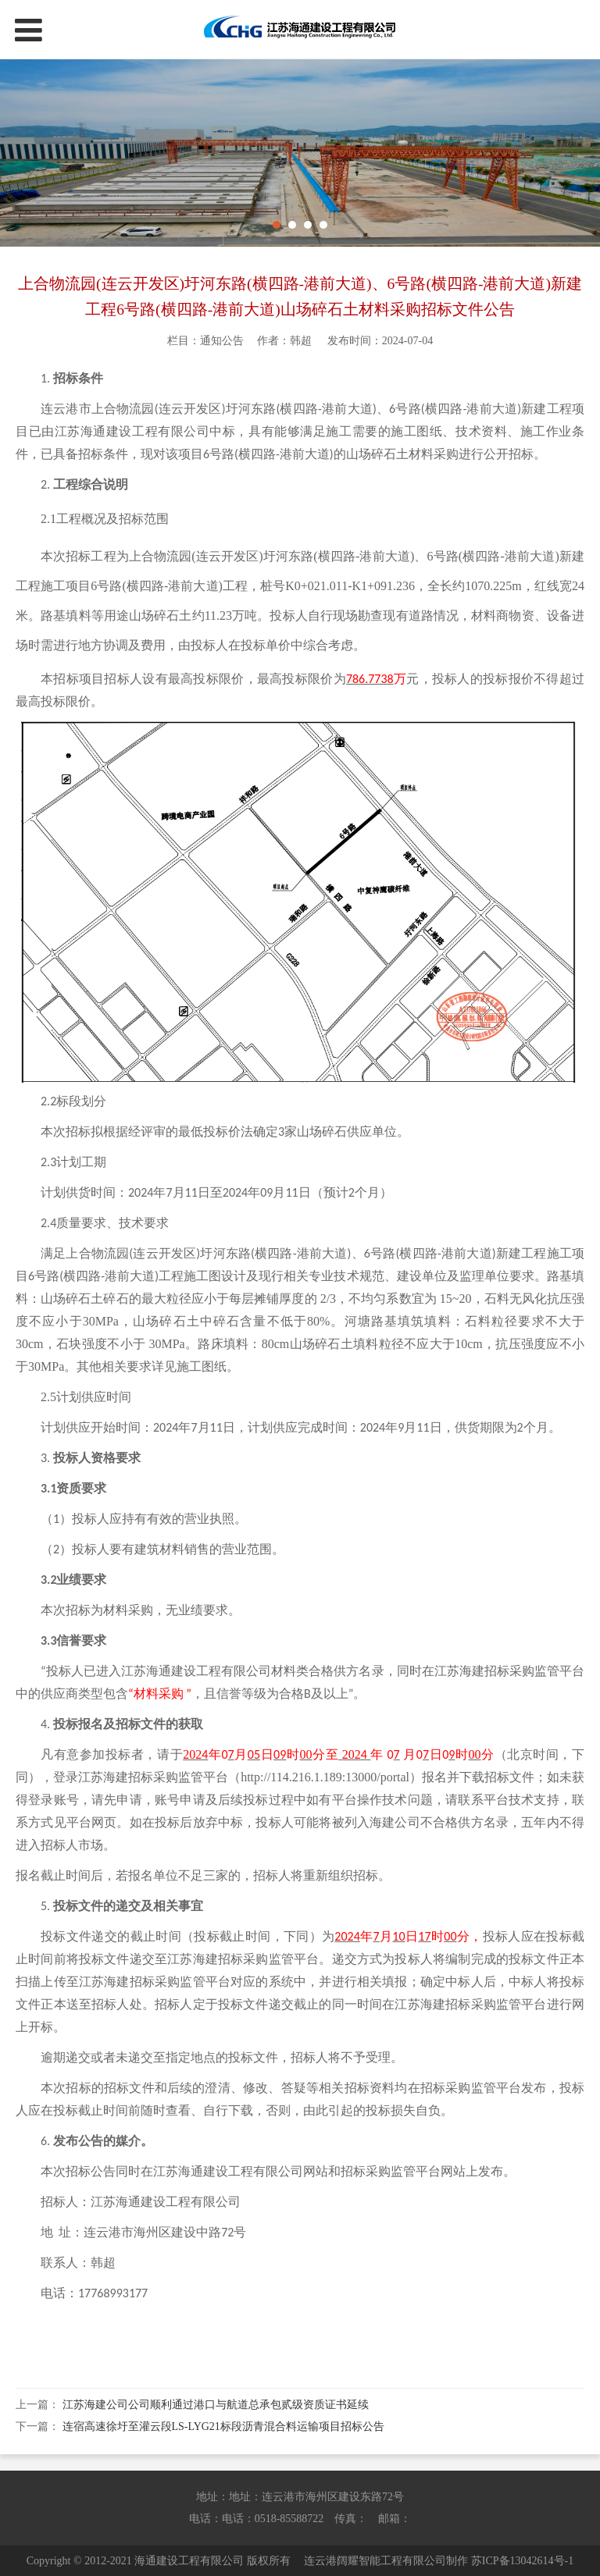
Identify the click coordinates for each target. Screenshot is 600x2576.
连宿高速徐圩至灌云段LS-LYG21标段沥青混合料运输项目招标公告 (223, 2426)
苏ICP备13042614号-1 (522, 2561)
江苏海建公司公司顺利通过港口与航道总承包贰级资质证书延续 (215, 2405)
